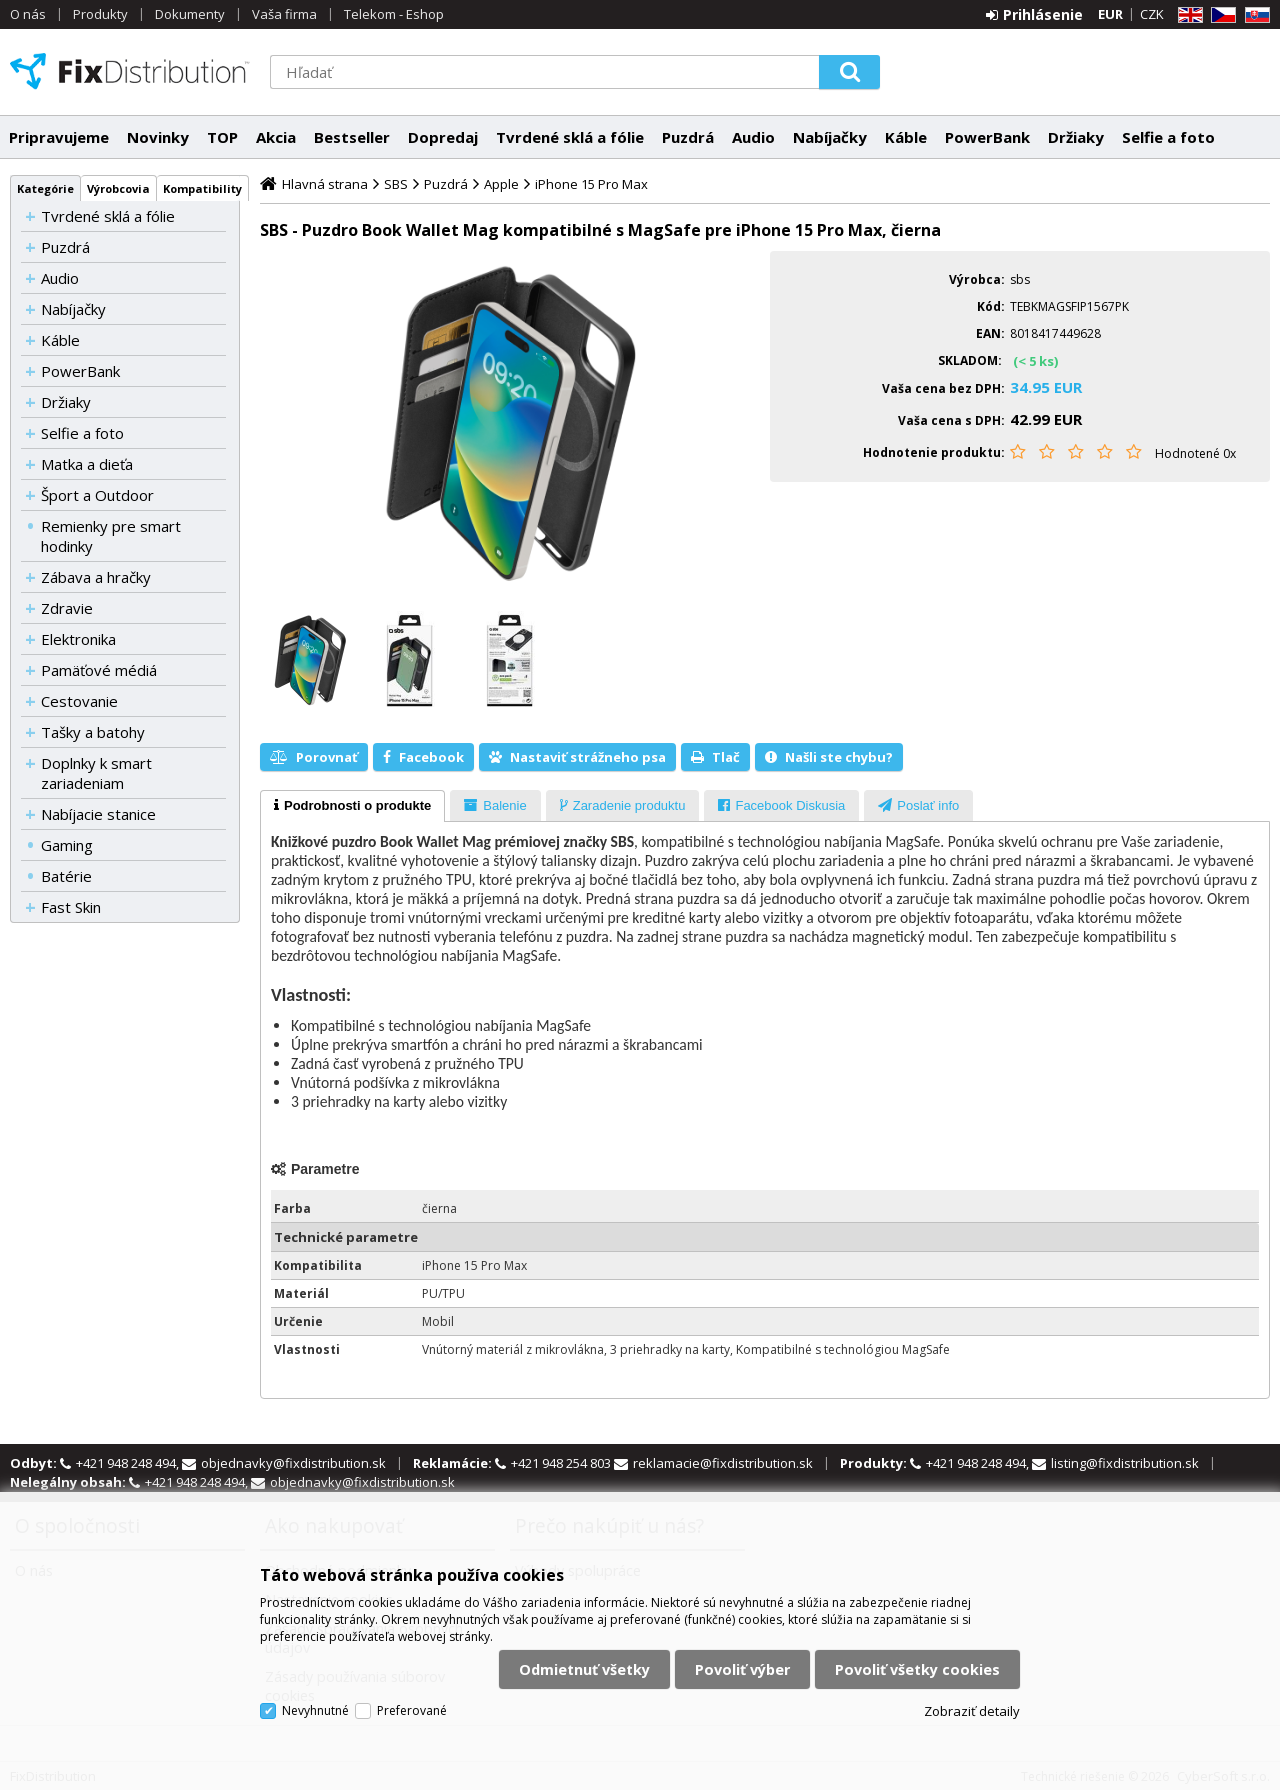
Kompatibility (202, 188)
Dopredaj (443, 137)
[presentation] (352, 806)
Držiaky (1076, 137)
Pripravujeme (59, 137)
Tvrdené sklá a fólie (570, 137)
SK (1254, 15)
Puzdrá (688, 137)
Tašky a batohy (93, 732)
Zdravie (67, 608)
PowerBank (987, 137)
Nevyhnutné (315, 1710)
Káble (906, 137)
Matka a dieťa (87, 464)
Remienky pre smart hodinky (111, 536)
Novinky (158, 137)
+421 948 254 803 (562, 1463)
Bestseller (352, 137)
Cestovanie (79, 701)
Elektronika (78, 639)
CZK (1152, 14)
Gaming (67, 845)
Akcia (276, 137)
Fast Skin (71, 907)
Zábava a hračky (96, 577)
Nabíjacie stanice (98, 814)
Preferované (412, 1710)
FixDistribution (130, 71)
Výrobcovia (118, 188)
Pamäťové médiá (99, 670)
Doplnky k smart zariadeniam (96, 773)
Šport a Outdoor (97, 495)
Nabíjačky (830, 137)
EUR (1110, 14)
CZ (1220, 15)
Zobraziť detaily (972, 1711)
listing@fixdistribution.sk (1125, 1463)
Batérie (66, 876)
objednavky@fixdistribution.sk (293, 1463)
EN (1187, 15)
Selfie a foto (1168, 137)
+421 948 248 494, (129, 1463)
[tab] (352, 806)
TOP (222, 137)
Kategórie (45, 188)
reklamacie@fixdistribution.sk (723, 1463)
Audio (753, 137)
